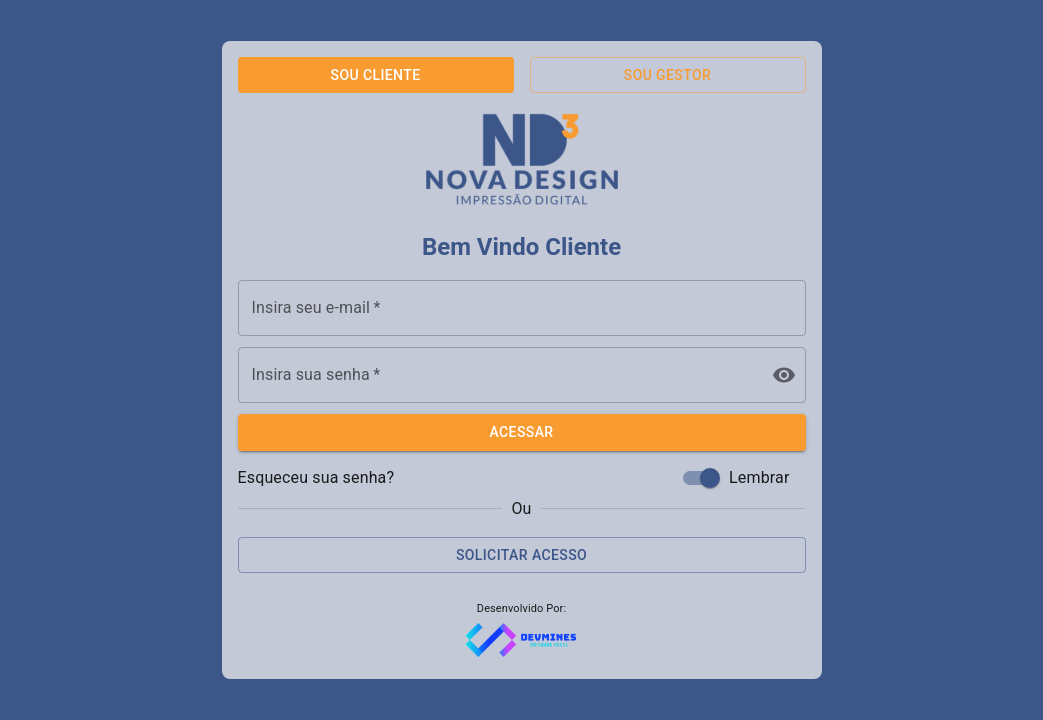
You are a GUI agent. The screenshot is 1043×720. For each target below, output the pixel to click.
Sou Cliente (376, 75)
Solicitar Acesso (521, 555)
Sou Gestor (667, 75)
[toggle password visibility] (784, 375)
